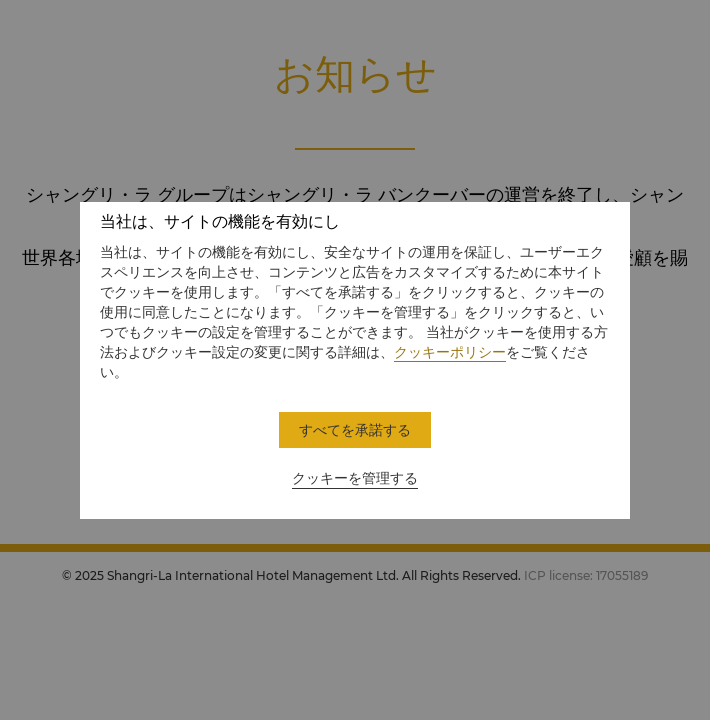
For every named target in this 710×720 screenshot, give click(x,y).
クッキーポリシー (450, 352)
